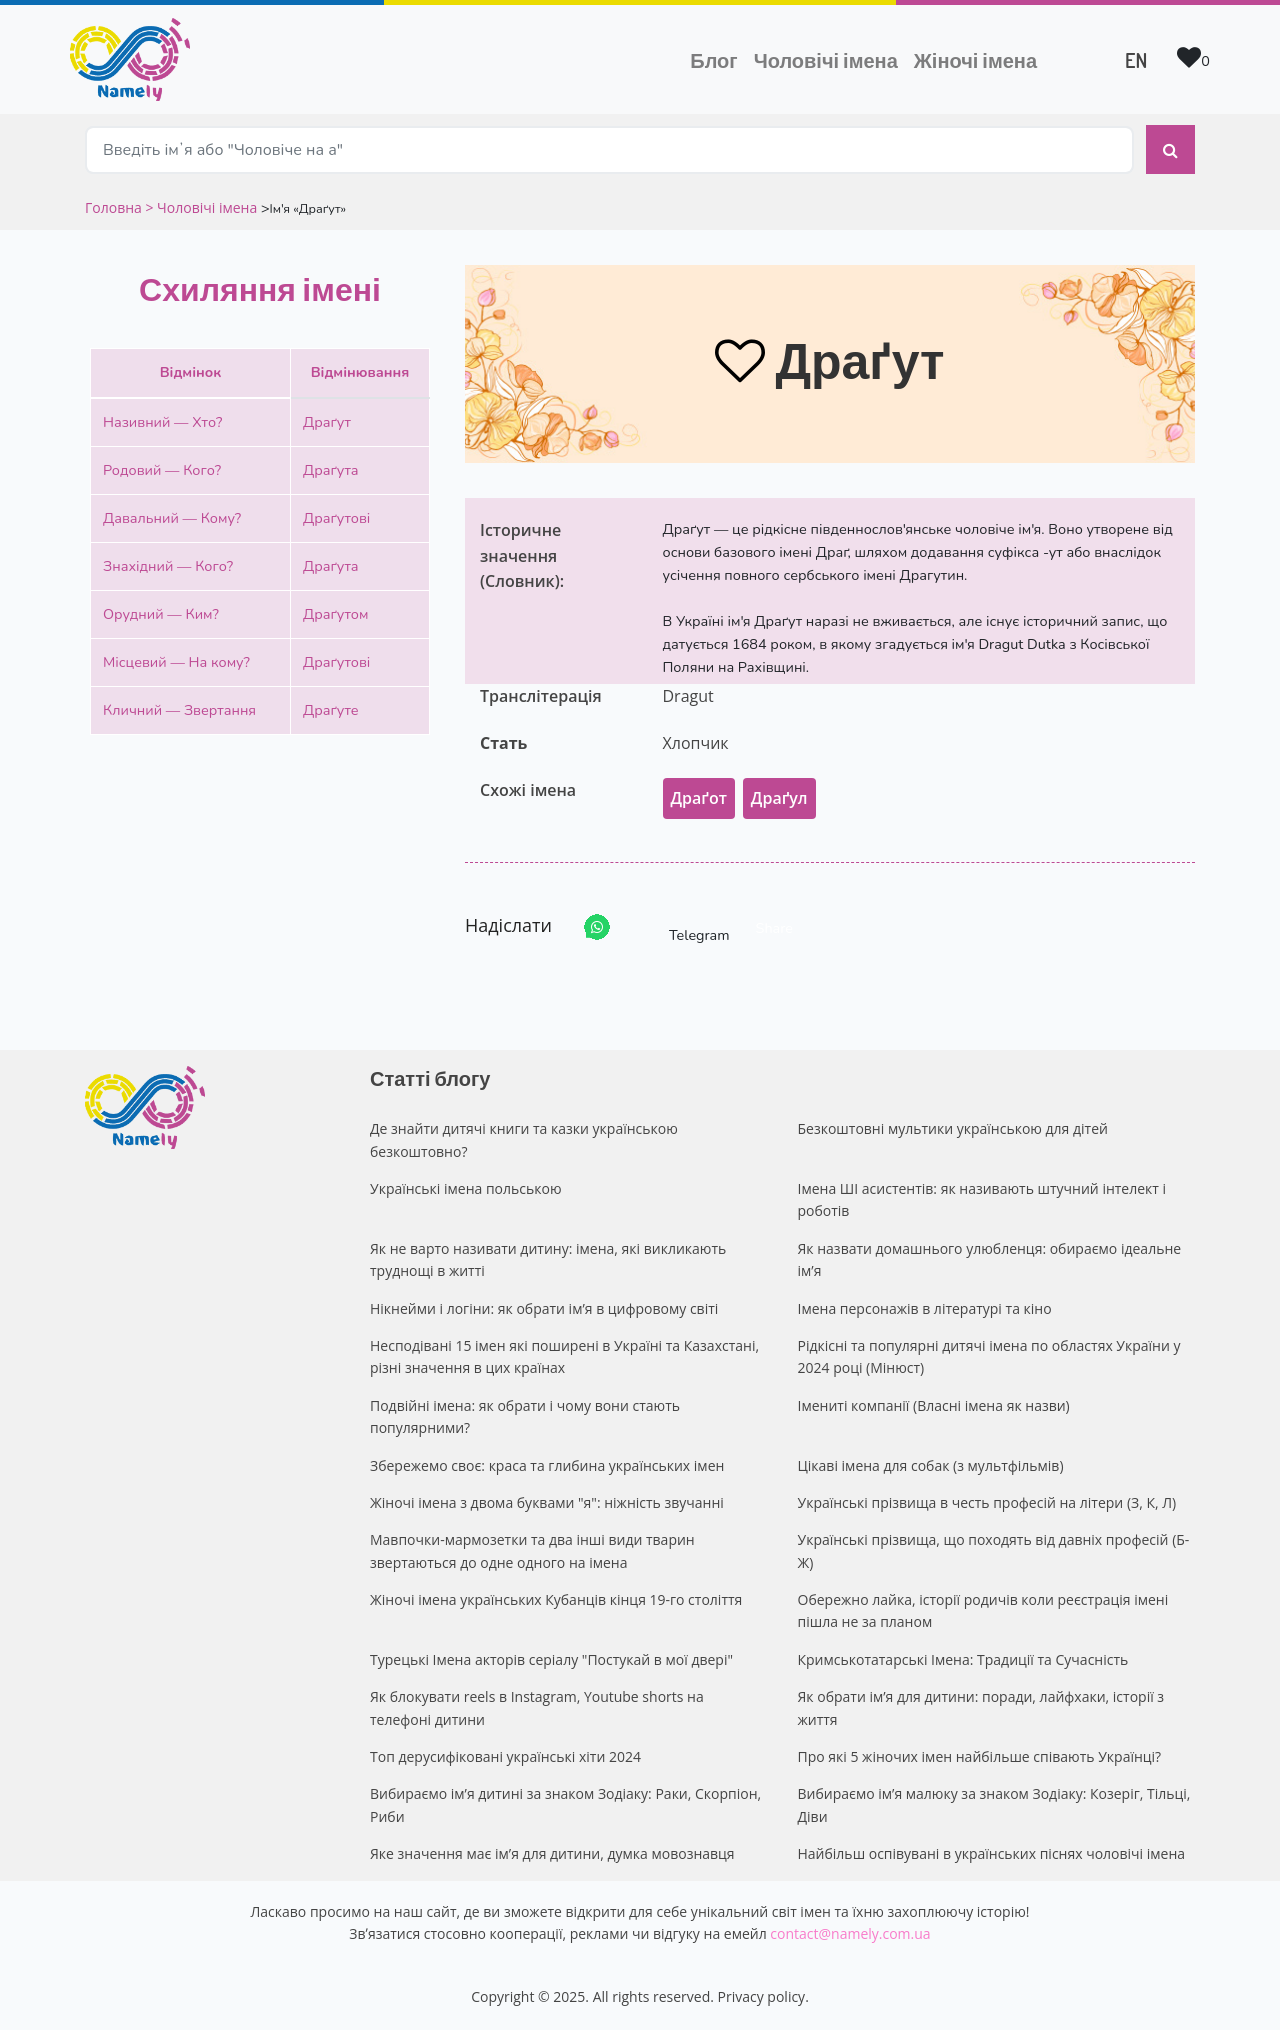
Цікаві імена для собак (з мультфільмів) (931, 1465)
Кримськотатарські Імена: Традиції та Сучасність (963, 1659)
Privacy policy (762, 1996)
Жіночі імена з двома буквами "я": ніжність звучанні (547, 1502)
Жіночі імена (975, 60)
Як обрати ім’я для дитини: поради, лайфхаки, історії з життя (981, 1707)
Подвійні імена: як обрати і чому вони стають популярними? (525, 1416)
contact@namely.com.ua (850, 1933)
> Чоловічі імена (201, 207)
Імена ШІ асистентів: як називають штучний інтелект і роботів (982, 1199)
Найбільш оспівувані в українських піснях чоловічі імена (992, 1853)
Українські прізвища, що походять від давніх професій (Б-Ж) (994, 1550)
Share (774, 928)
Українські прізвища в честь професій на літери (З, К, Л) (987, 1502)
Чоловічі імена (830, 58)
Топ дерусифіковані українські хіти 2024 (505, 1756)
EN (1136, 60)
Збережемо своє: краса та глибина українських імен (547, 1465)
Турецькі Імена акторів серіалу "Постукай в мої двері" (551, 1659)
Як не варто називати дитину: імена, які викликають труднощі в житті (548, 1259)
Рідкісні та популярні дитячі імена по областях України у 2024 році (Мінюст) (989, 1356)
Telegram (681, 927)
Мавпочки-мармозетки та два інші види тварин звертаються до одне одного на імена (532, 1550)
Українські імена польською (466, 1188)
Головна (115, 207)
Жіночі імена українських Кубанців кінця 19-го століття (556, 1599)
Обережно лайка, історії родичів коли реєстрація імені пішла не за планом (983, 1610)
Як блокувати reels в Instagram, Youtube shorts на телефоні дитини (537, 1707)
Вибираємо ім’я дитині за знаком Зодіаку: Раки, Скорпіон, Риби (565, 1804)
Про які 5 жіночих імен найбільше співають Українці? (980, 1756)
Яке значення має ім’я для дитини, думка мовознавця (552, 1853)
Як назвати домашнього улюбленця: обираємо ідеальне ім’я (990, 1259)
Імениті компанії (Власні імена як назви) (934, 1405)
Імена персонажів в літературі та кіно (925, 1308)
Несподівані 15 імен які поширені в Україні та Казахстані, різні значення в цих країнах (564, 1356)
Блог (713, 60)
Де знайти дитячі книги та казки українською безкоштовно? (524, 1139)
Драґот (699, 798)
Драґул (779, 798)
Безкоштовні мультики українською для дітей (953, 1128)
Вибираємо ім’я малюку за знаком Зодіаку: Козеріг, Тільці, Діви (994, 1804)
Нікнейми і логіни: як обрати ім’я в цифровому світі (544, 1308)
